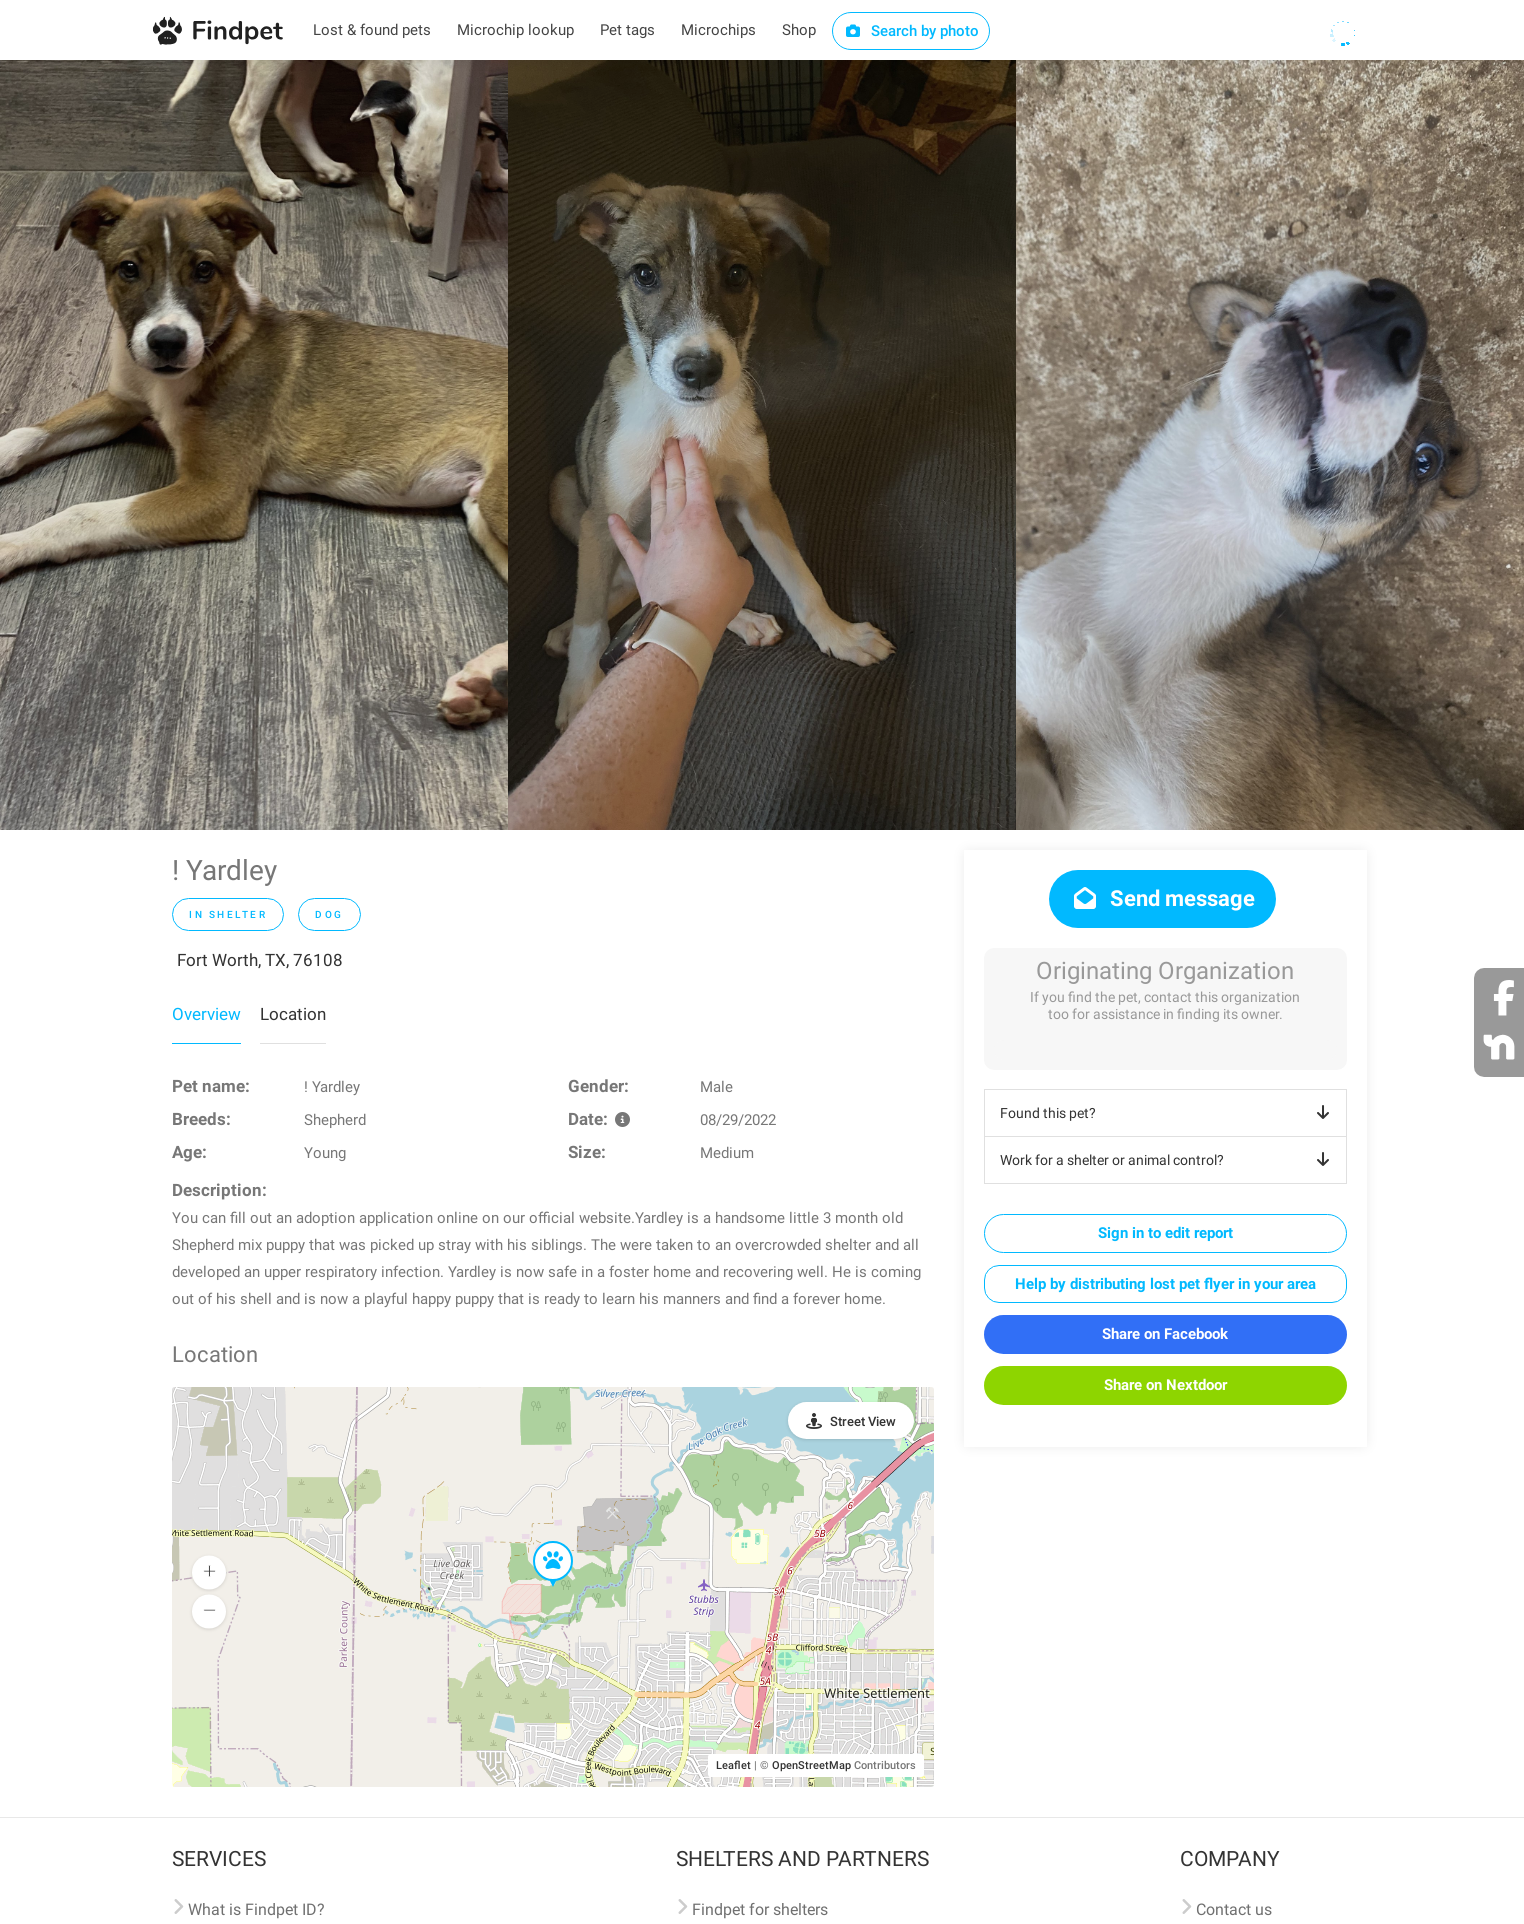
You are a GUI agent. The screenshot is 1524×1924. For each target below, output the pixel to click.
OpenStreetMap (811, 1765)
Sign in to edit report (1165, 1233)
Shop (799, 30)
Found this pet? (1168, 1113)
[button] (539, 1542)
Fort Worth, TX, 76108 (260, 960)
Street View (863, 1421)
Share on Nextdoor (1165, 1385)
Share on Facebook (1165, 1334)
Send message (1162, 898)
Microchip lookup (515, 30)
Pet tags (627, 30)
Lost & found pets (372, 30)
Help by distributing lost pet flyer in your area (1165, 1284)
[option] (254, 445)
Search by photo (911, 31)
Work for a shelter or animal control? (1168, 1160)
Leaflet (733, 1765)
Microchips (718, 30)
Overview (206, 1014)
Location (293, 1014)
